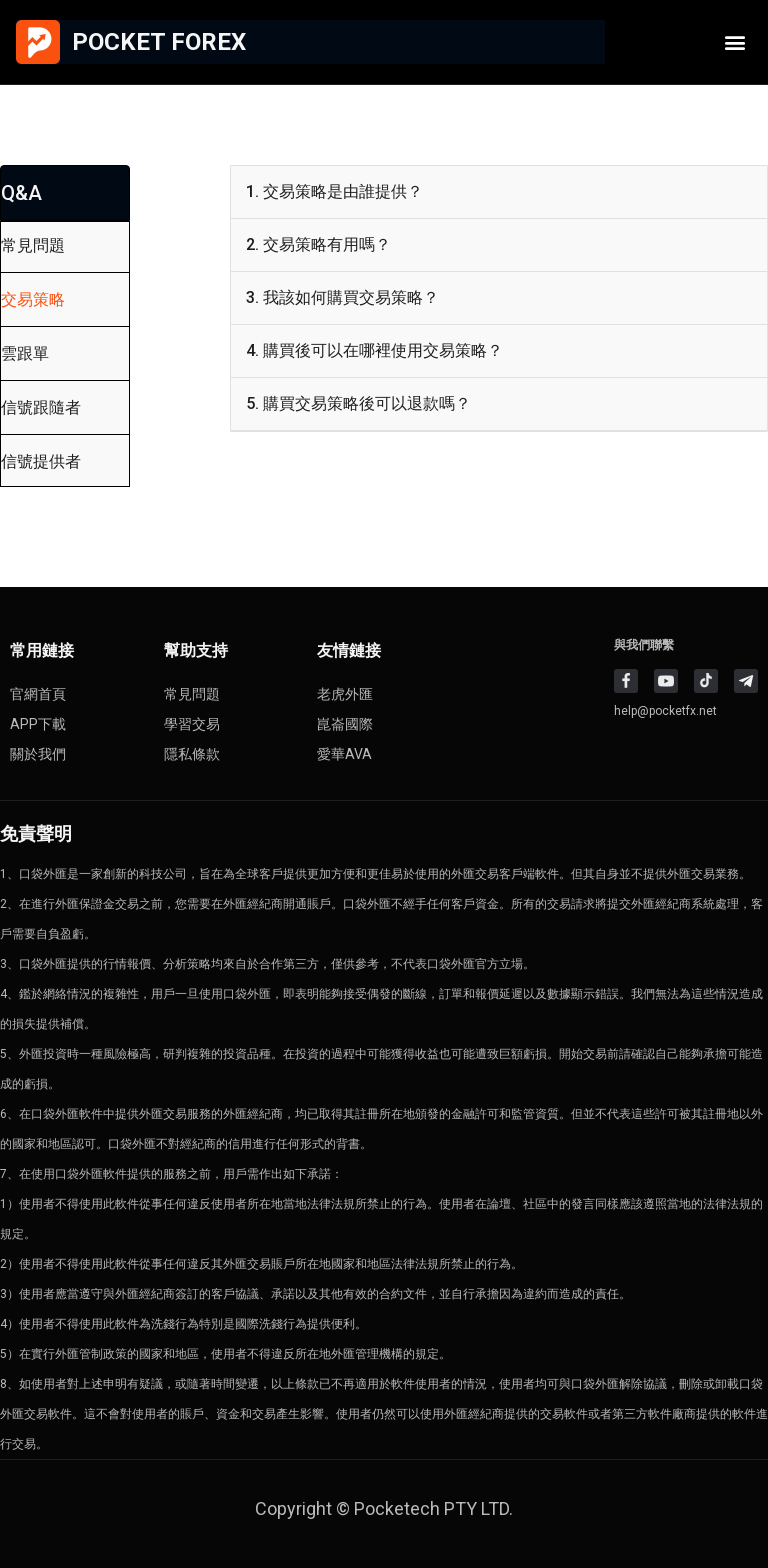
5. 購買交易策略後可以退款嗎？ (358, 403)
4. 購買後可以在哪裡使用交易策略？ (374, 350)
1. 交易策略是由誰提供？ (334, 191)
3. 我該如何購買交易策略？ (342, 297)
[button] (735, 42)
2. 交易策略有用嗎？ (318, 244)
